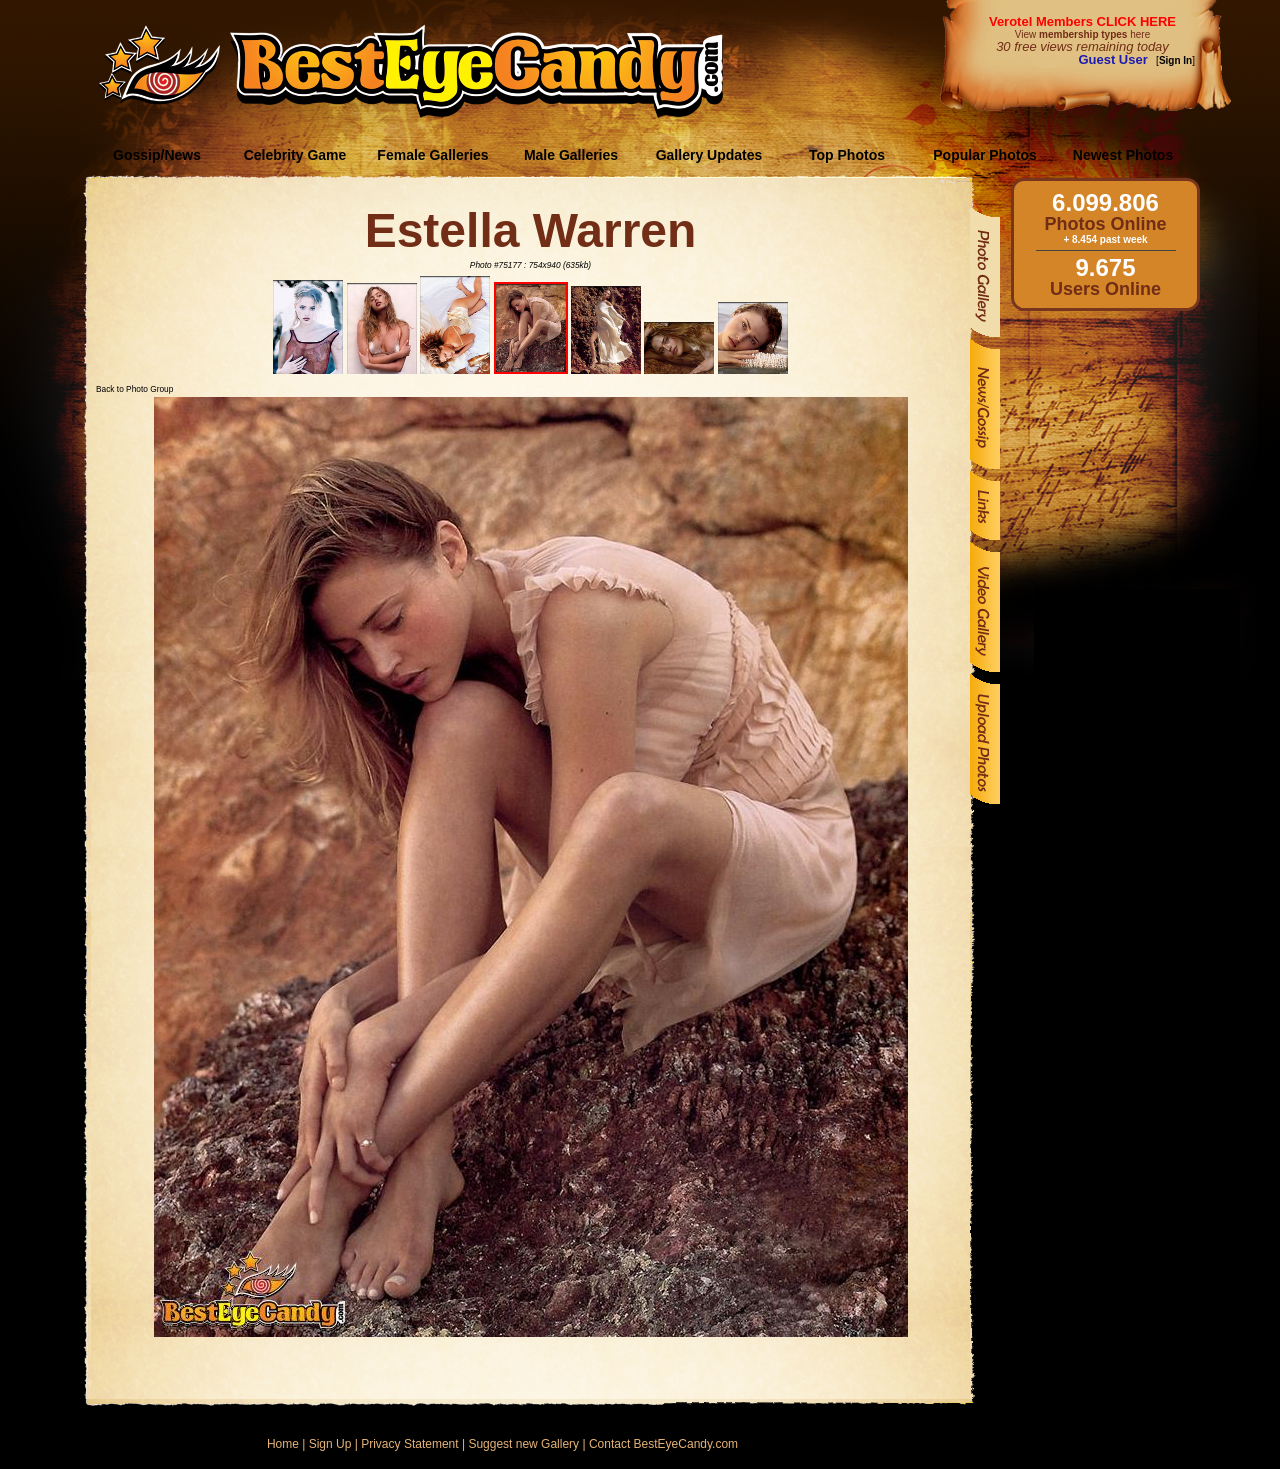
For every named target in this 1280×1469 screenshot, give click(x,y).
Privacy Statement (409, 1444)
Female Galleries (432, 155)
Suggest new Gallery (523, 1444)
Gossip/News (157, 155)
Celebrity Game (295, 155)
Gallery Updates (709, 155)
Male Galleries (571, 155)
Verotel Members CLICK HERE (1082, 21)
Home (283, 1444)
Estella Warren (531, 230)
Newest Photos (1123, 155)
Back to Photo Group (134, 389)
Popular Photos (984, 155)
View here (1082, 34)
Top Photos (847, 155)
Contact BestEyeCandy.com (663, 1444)
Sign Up (330, 1444)
